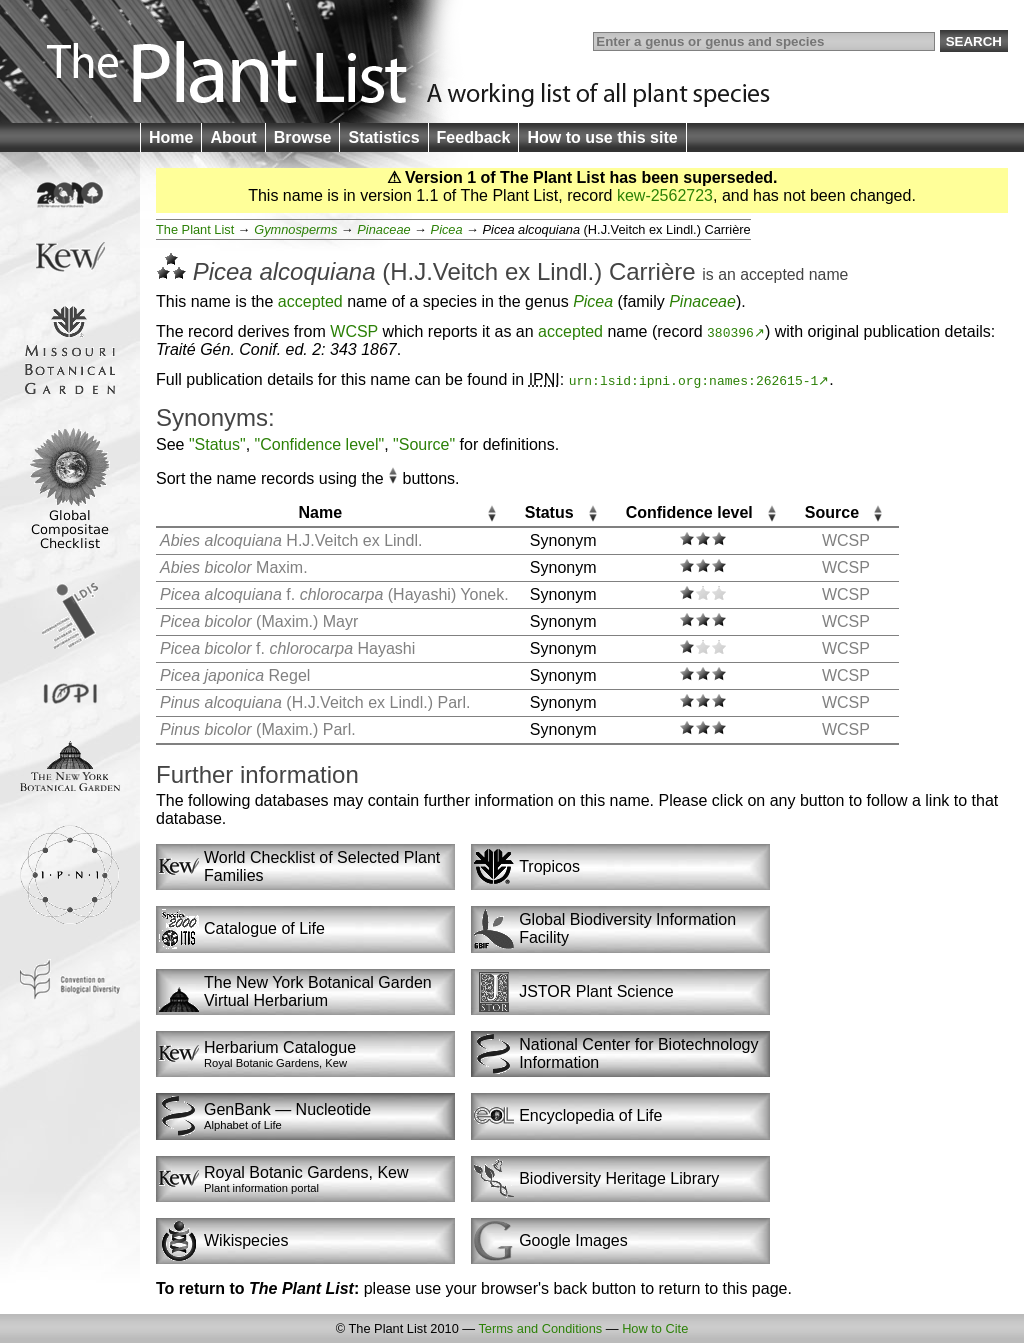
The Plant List (195, 229)
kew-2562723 (665, 195)
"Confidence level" (320, 444)
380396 (730, 332)
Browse (303, 137)
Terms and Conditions (540, 1328)
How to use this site (602, 137)
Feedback (474, 137)
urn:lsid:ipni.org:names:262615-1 (694, 380)
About (233, 137)
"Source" (424, 444)
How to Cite (655, 1328)
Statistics (383, 137)
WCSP (354, 331)
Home (171, 137)
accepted (772, 274)
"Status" (217, 444)
